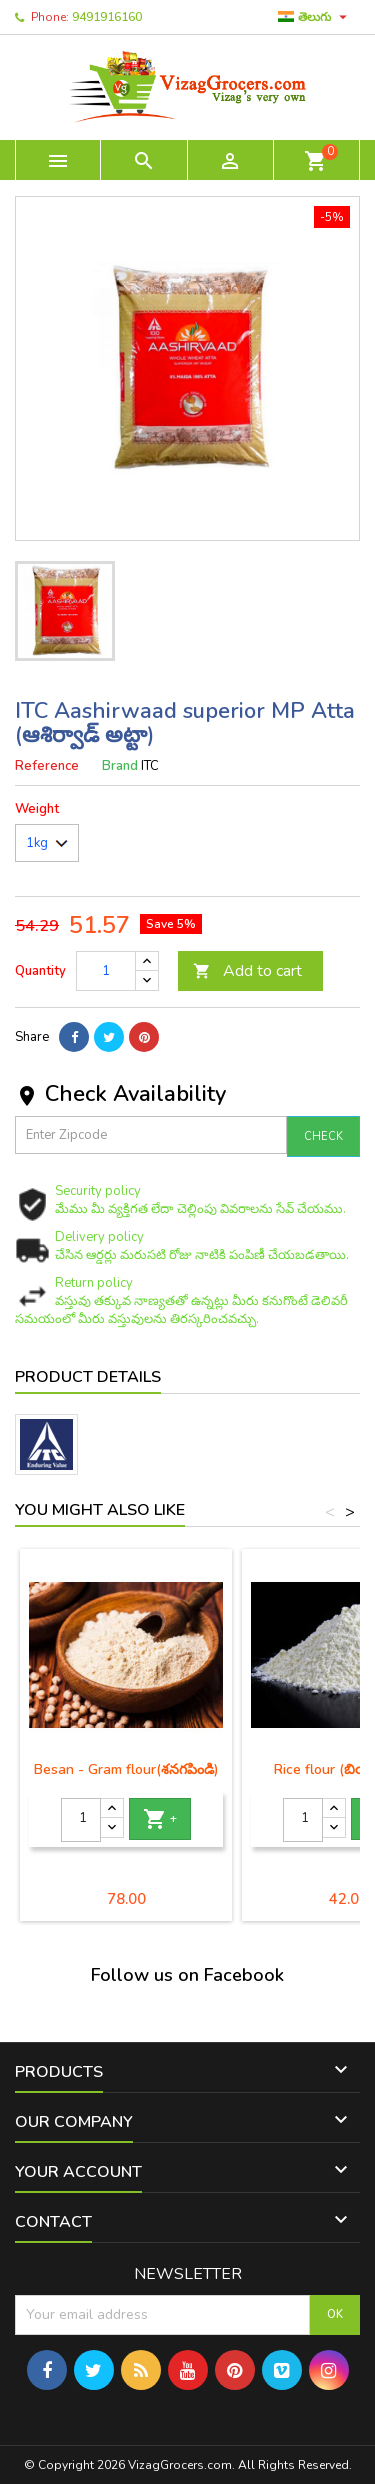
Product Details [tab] (88, 1377)
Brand (120, 766)
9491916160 (107, 17)
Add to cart (247, 971)
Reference (47, 766)
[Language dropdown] (315, 17)
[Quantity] (106, 971)
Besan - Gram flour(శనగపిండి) (126, 1769)
